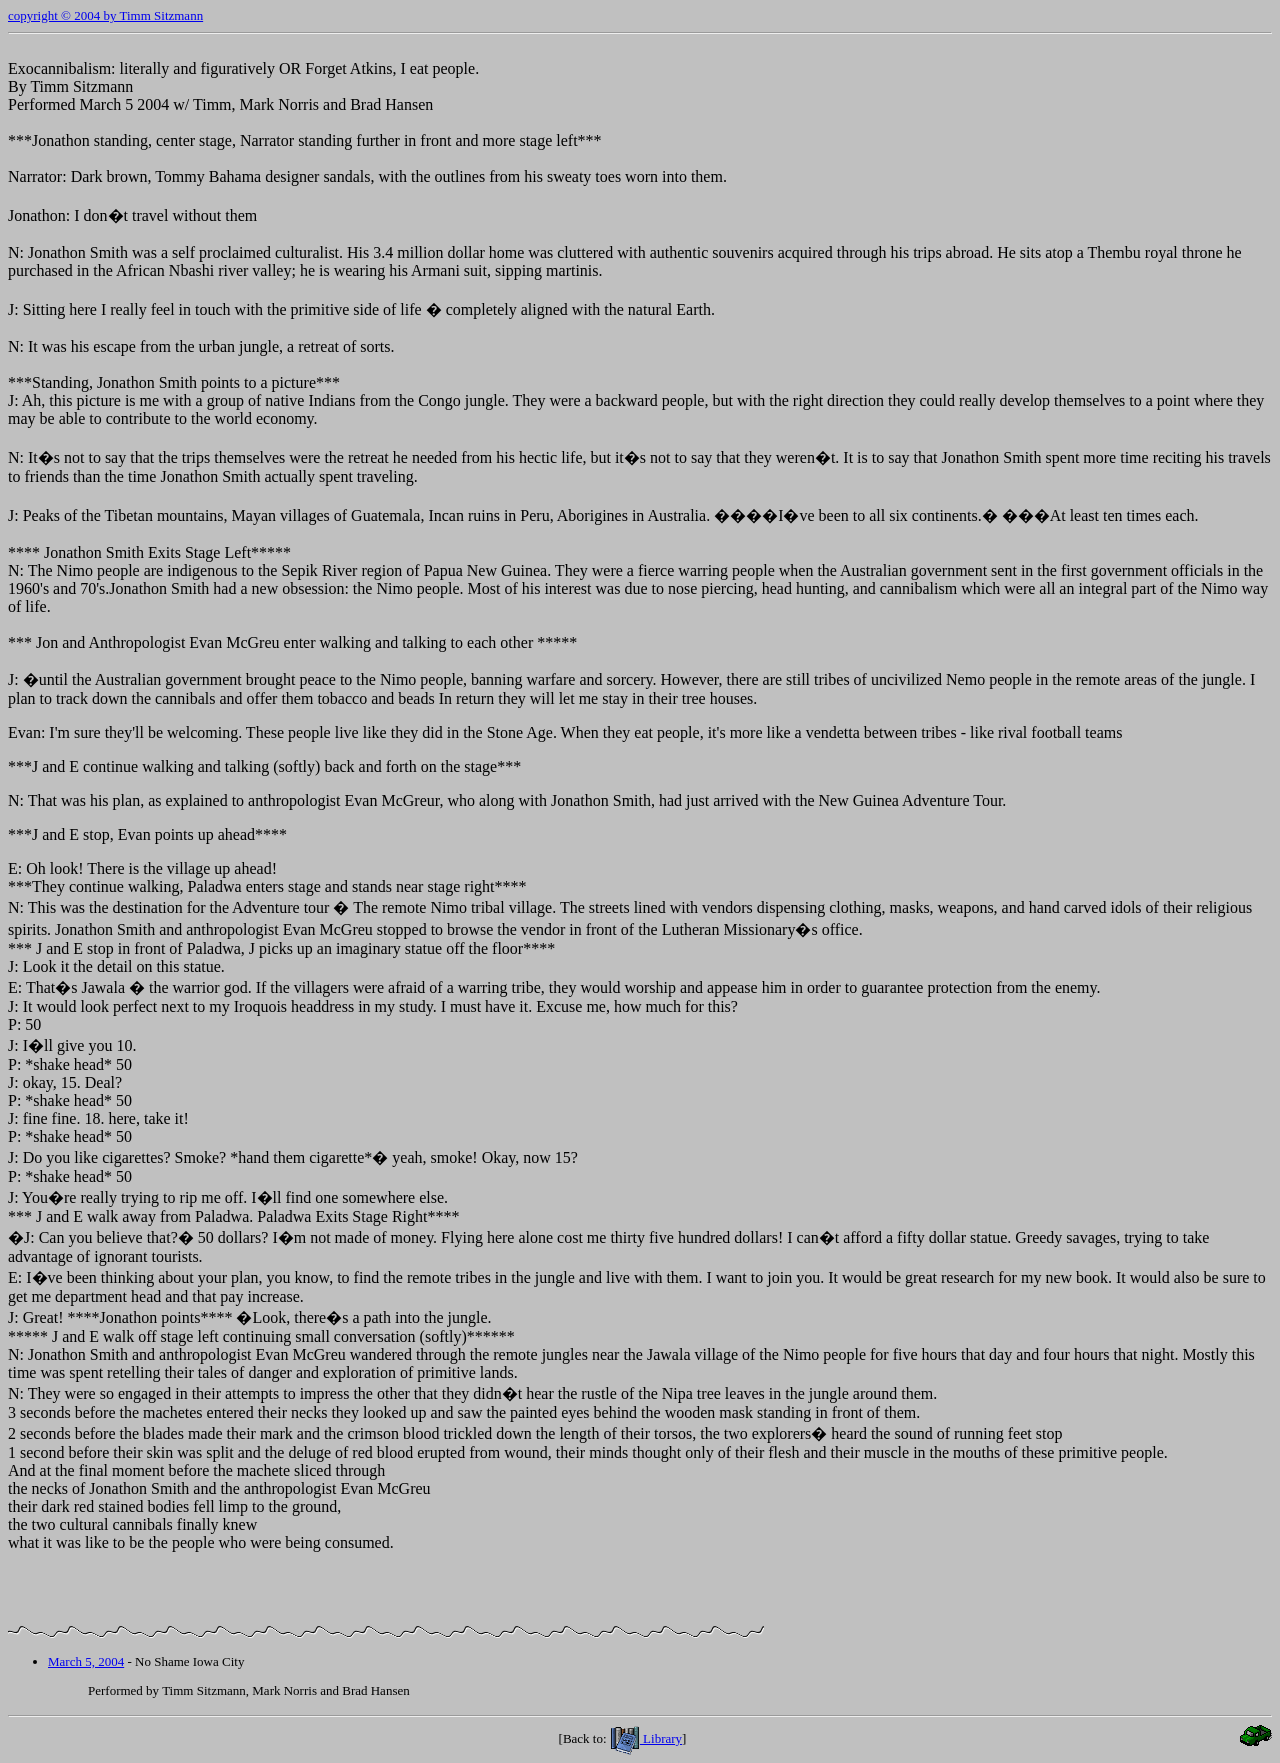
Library (646, 1738)
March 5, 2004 (86, 1661)
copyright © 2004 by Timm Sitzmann (105, 15)
